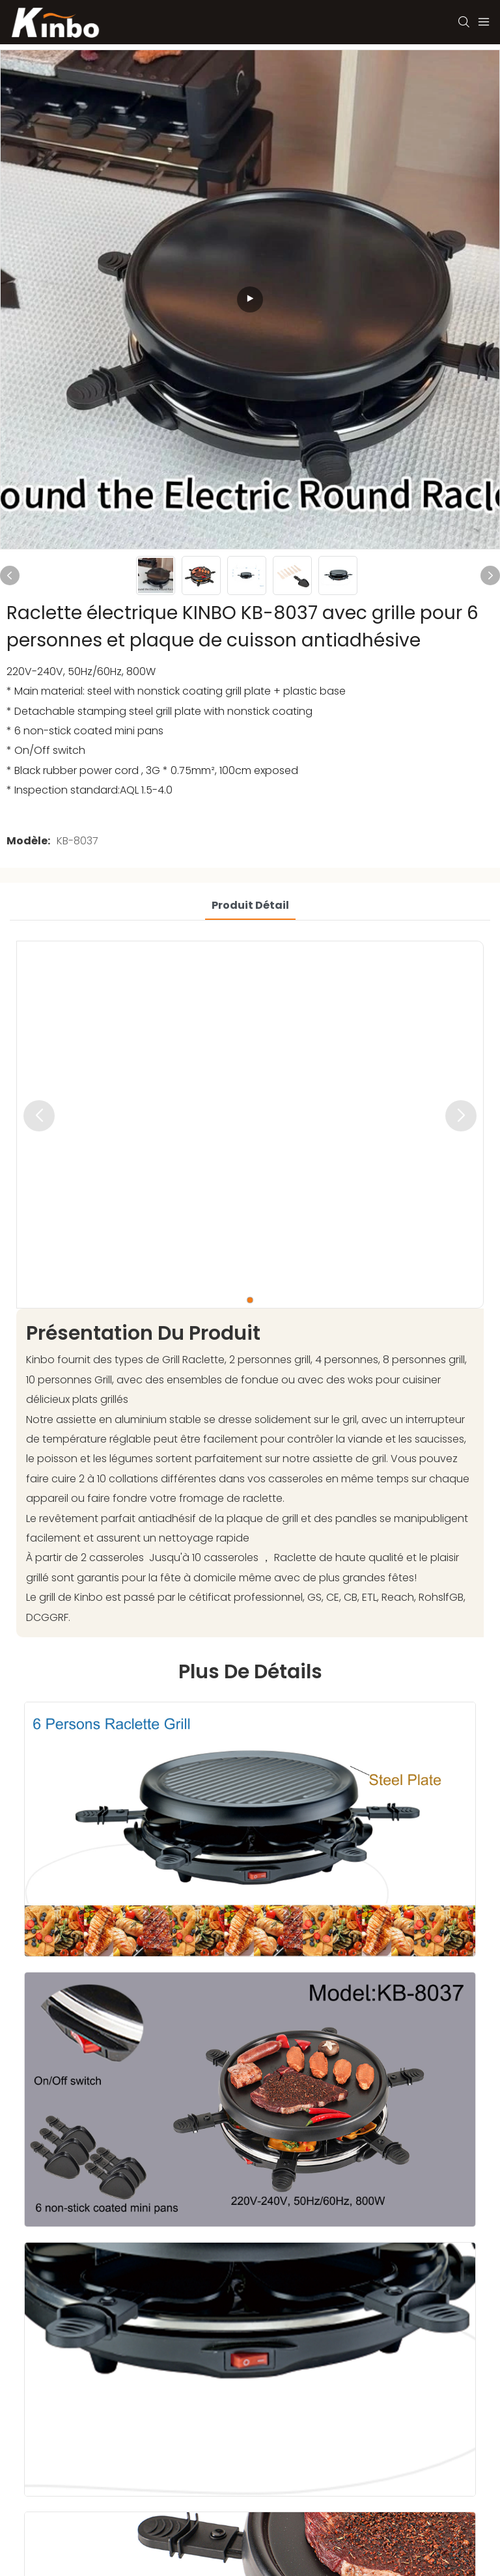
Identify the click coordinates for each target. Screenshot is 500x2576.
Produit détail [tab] (250, 905)
